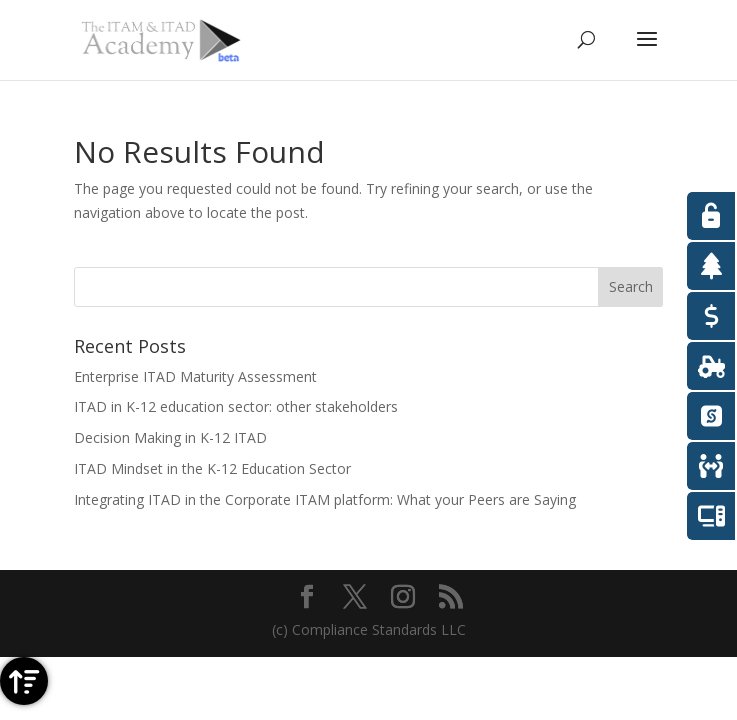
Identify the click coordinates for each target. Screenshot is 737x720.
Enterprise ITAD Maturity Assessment (195, 376)
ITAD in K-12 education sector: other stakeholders (236, 406)
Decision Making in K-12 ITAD (170, 437)
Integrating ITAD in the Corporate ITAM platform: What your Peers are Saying (325, 499)
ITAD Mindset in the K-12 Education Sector (212, 468)
